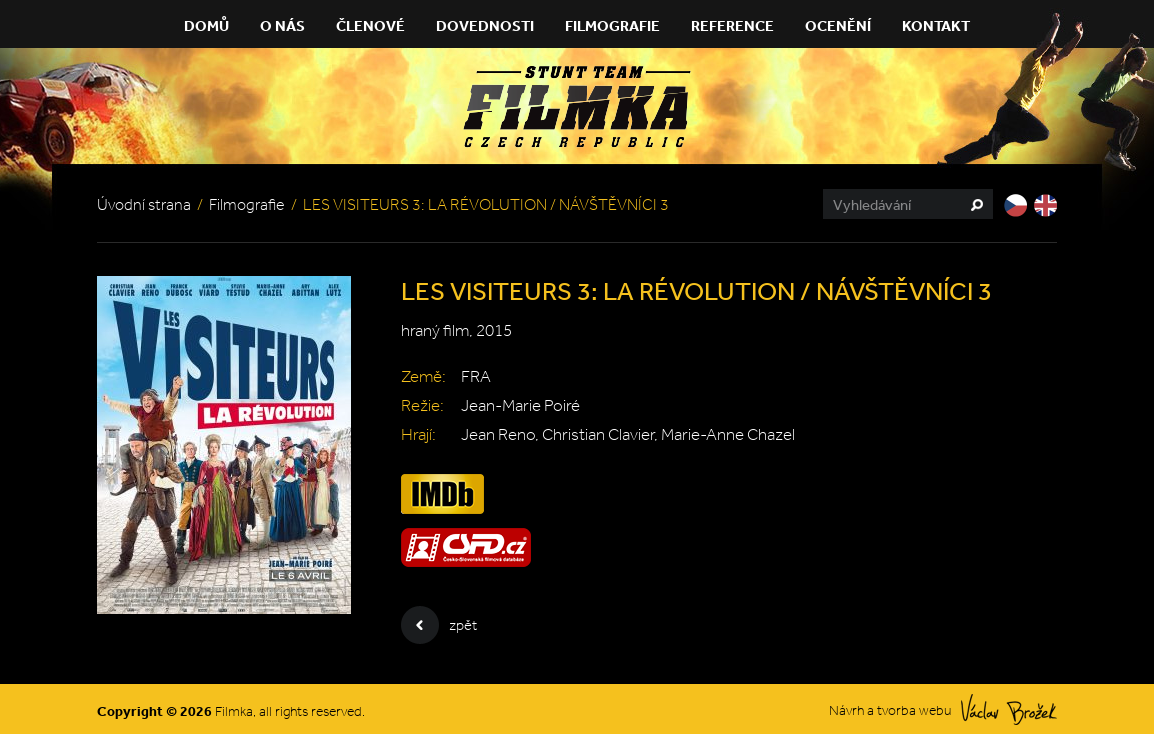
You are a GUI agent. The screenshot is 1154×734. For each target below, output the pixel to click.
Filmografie (612, 25)
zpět (439, 625)
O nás (282, 25)
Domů (206, 25)
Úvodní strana (144, 204)
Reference (732, 25)
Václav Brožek (1009, 709)
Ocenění (838, 25)
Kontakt (936, 25)
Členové (370, 25)
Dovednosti (485, 25)
